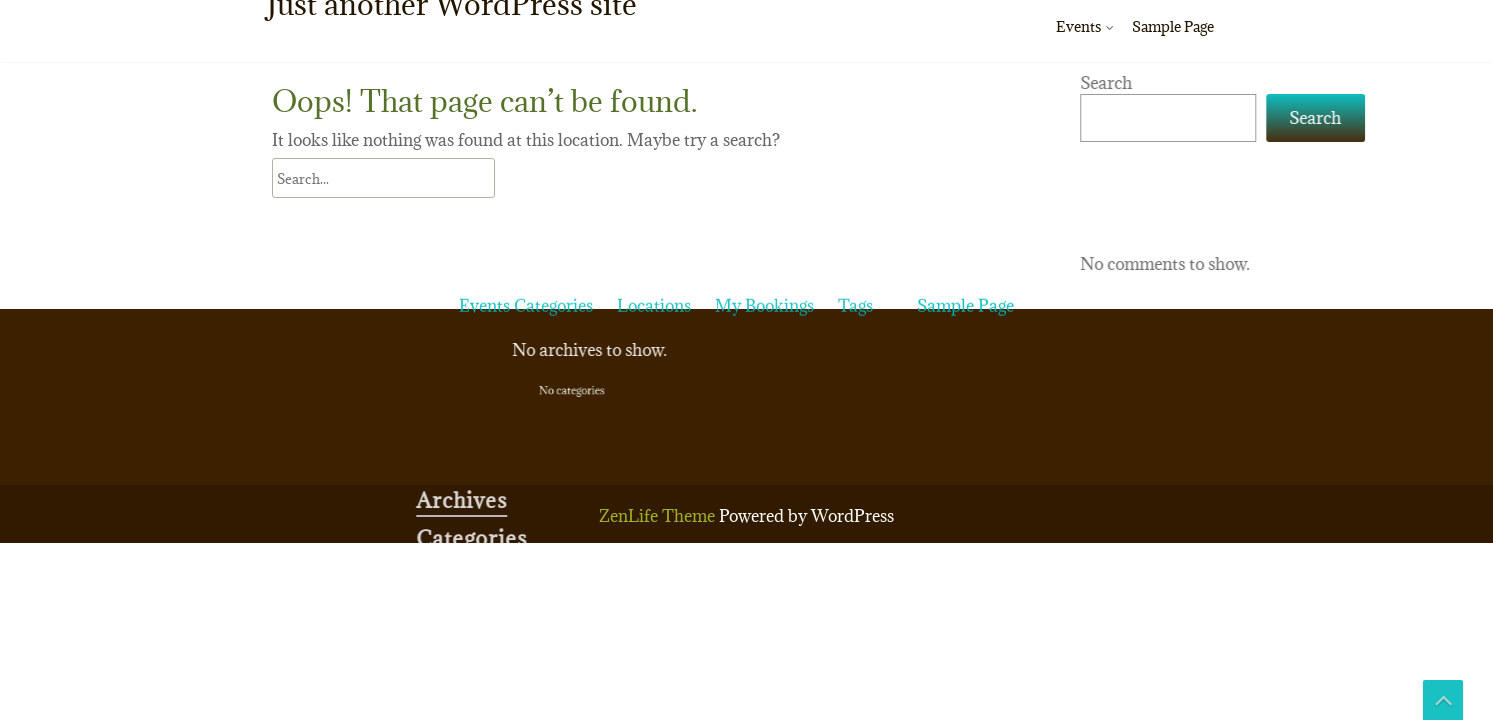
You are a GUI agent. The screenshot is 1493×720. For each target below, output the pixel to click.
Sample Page (1173, 26)
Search (1262, 83)
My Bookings (764, 149)
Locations (654, 149)
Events (1078, 26)
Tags (855, 149)
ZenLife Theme (659, 516)
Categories (553, 149)
